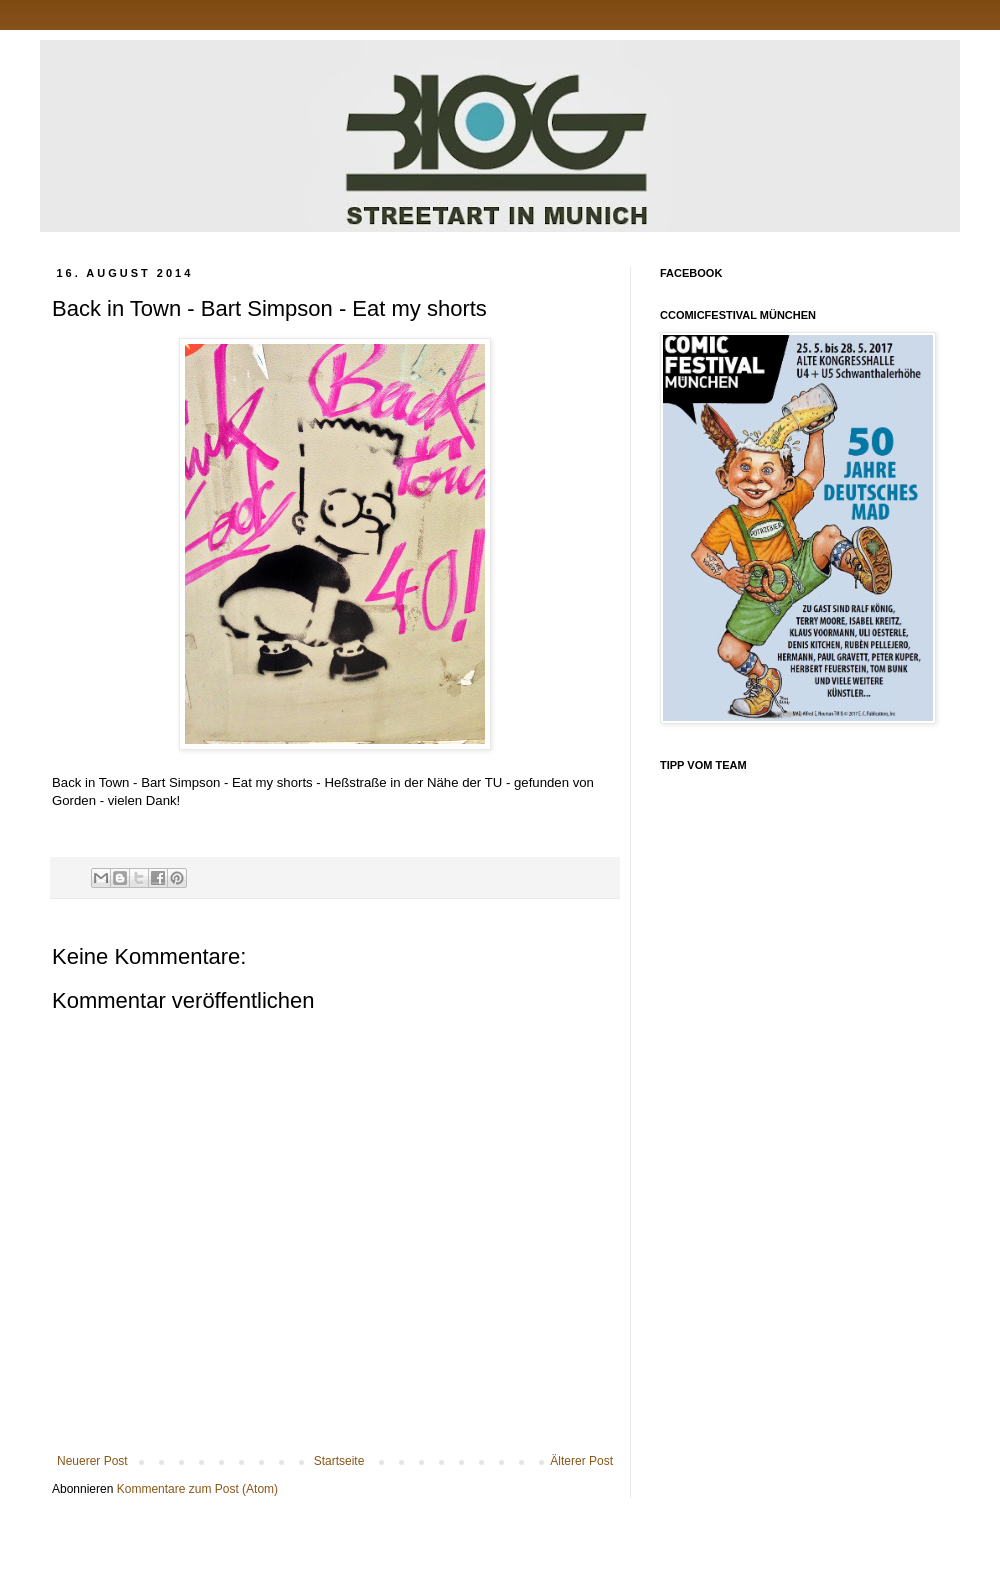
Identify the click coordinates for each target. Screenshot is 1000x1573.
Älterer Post (581, 1461)
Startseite (339, 1461)
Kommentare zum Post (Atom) (197, 1489)
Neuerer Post (92, 1461)
